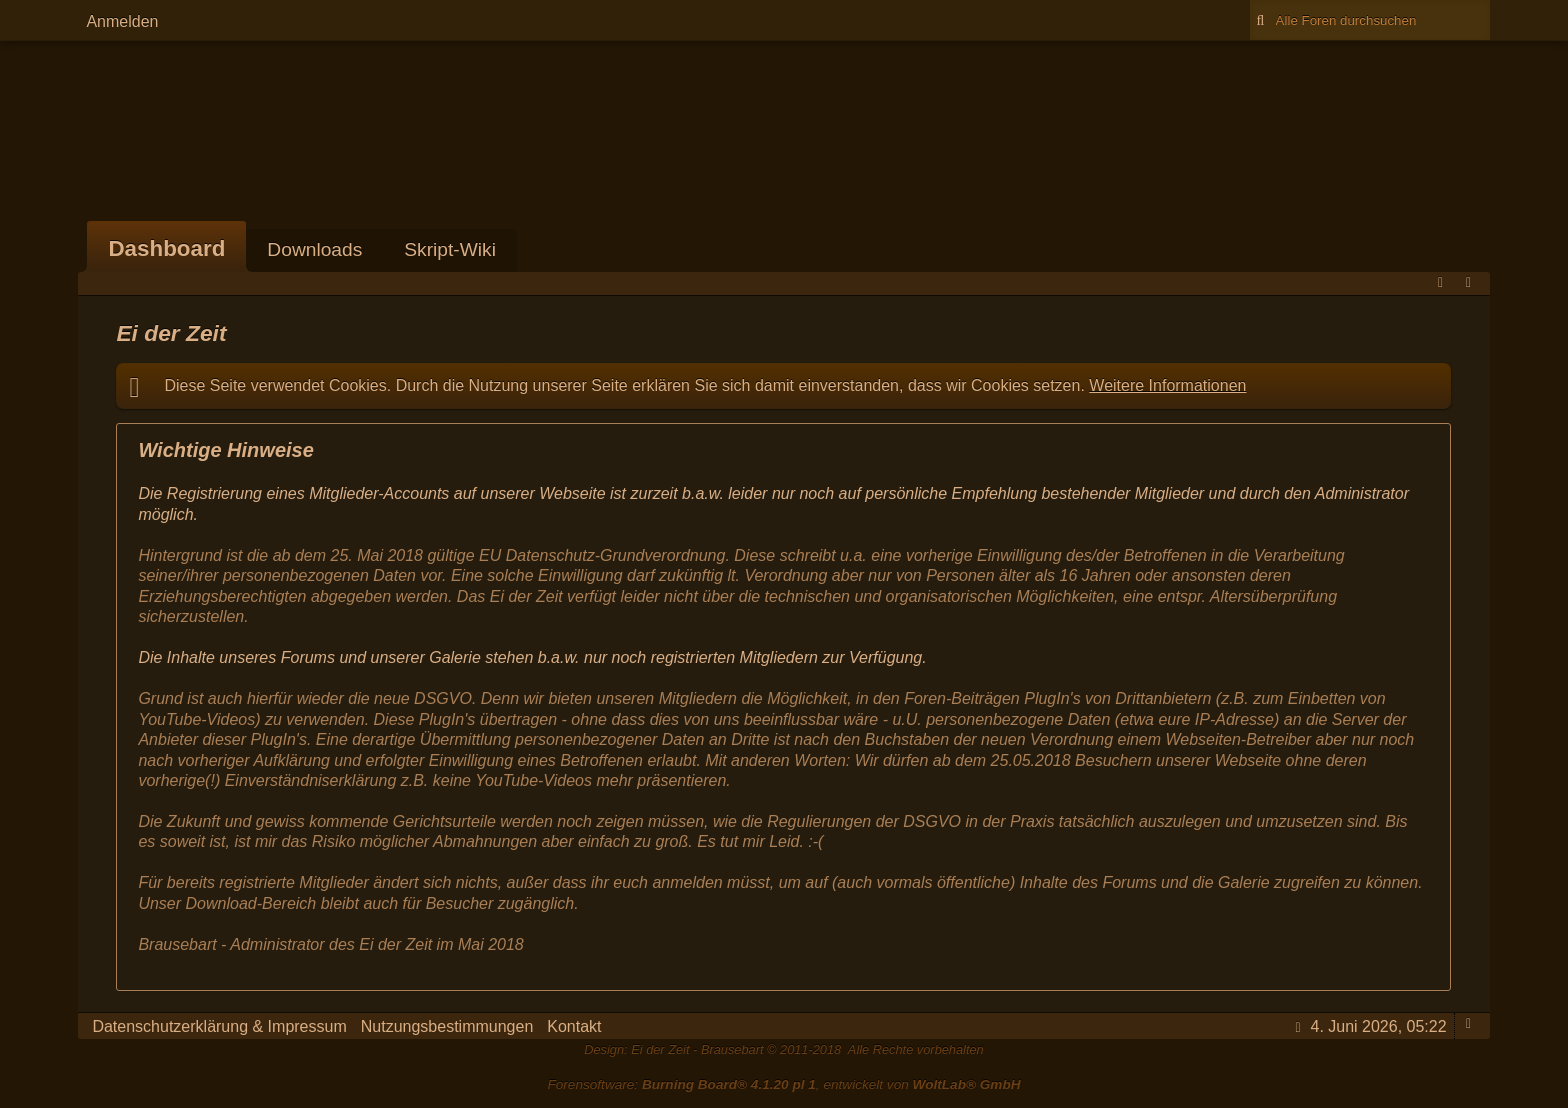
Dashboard (166, 248)
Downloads (314, 249)
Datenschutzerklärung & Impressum (219, 1026)
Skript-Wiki (450, 249)
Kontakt (574, 1026)
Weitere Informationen (1167, 385)
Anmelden (122, 21)
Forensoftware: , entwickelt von (783, 1084)
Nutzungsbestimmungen (447, 1026)
